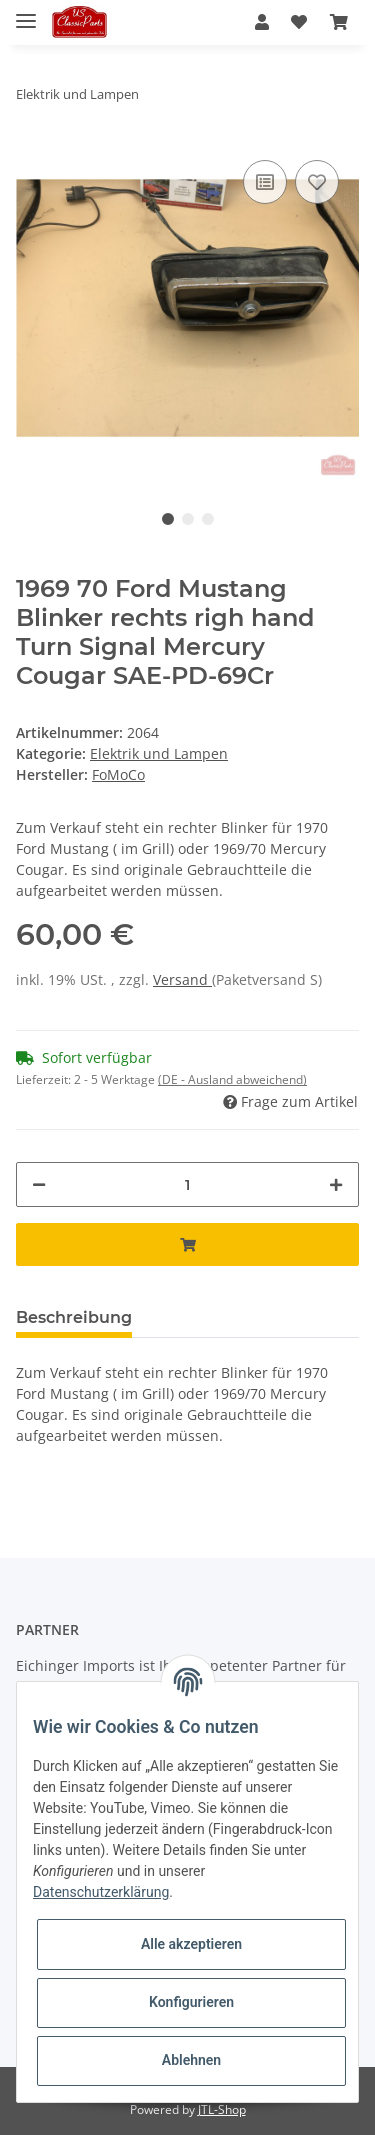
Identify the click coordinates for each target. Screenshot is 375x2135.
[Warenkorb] (339, 22)
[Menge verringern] (39, 1184)
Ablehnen (191, 2060)
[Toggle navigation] (26, 12)
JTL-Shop (222, 2109)
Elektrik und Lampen (159, 753)
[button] (262, 22)
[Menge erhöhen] (336, 1184)
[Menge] (187, 1184)
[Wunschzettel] (299, 22)
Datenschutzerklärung (101, 1892)
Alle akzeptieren (191, 1944)
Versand (182, 979)
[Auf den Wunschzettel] (317, 182)
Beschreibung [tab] (74, 1317)
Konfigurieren (191, 2002)
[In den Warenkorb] (187, 1244)
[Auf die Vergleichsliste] (265, 182)
